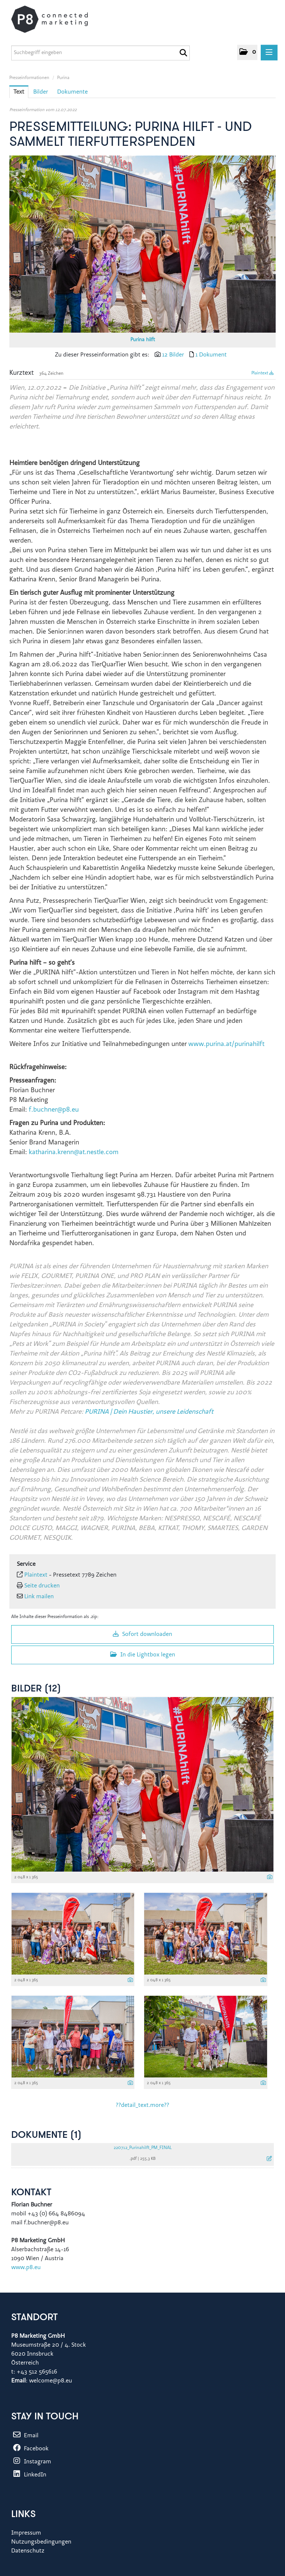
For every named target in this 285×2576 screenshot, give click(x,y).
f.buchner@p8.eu (54, 1110)
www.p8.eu (26, 2268)
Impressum (26, 2533)
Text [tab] (18, 92)
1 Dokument (211, 355)
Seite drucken (42, 1586)
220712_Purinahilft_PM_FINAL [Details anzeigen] (143, 2148)
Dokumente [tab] (72, 92)
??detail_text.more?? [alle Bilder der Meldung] (142, 2105)
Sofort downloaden (142, 1634)
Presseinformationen (29, 78)
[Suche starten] (183, 53)
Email (24, 2436)
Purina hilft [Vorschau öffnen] (142, 340)
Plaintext (262, 373)
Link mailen (39, 1597)
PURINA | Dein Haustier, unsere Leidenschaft (149, 1412)
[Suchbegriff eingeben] (100, 52)
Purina (63, 78)
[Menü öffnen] (269, 52)
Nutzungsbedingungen (41, 2542)
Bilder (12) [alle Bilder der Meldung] (36, 1689)
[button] (247, 52)
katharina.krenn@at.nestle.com (73, 1152)
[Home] (57, 19)
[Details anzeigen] (269, 1878)
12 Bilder (173, 355)
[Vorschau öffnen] (142, 244)
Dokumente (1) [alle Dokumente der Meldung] (46, 2135)
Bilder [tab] (40, 92)
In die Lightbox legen (142, 1654)
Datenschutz (27, 2551)
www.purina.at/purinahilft (226, 1044)
